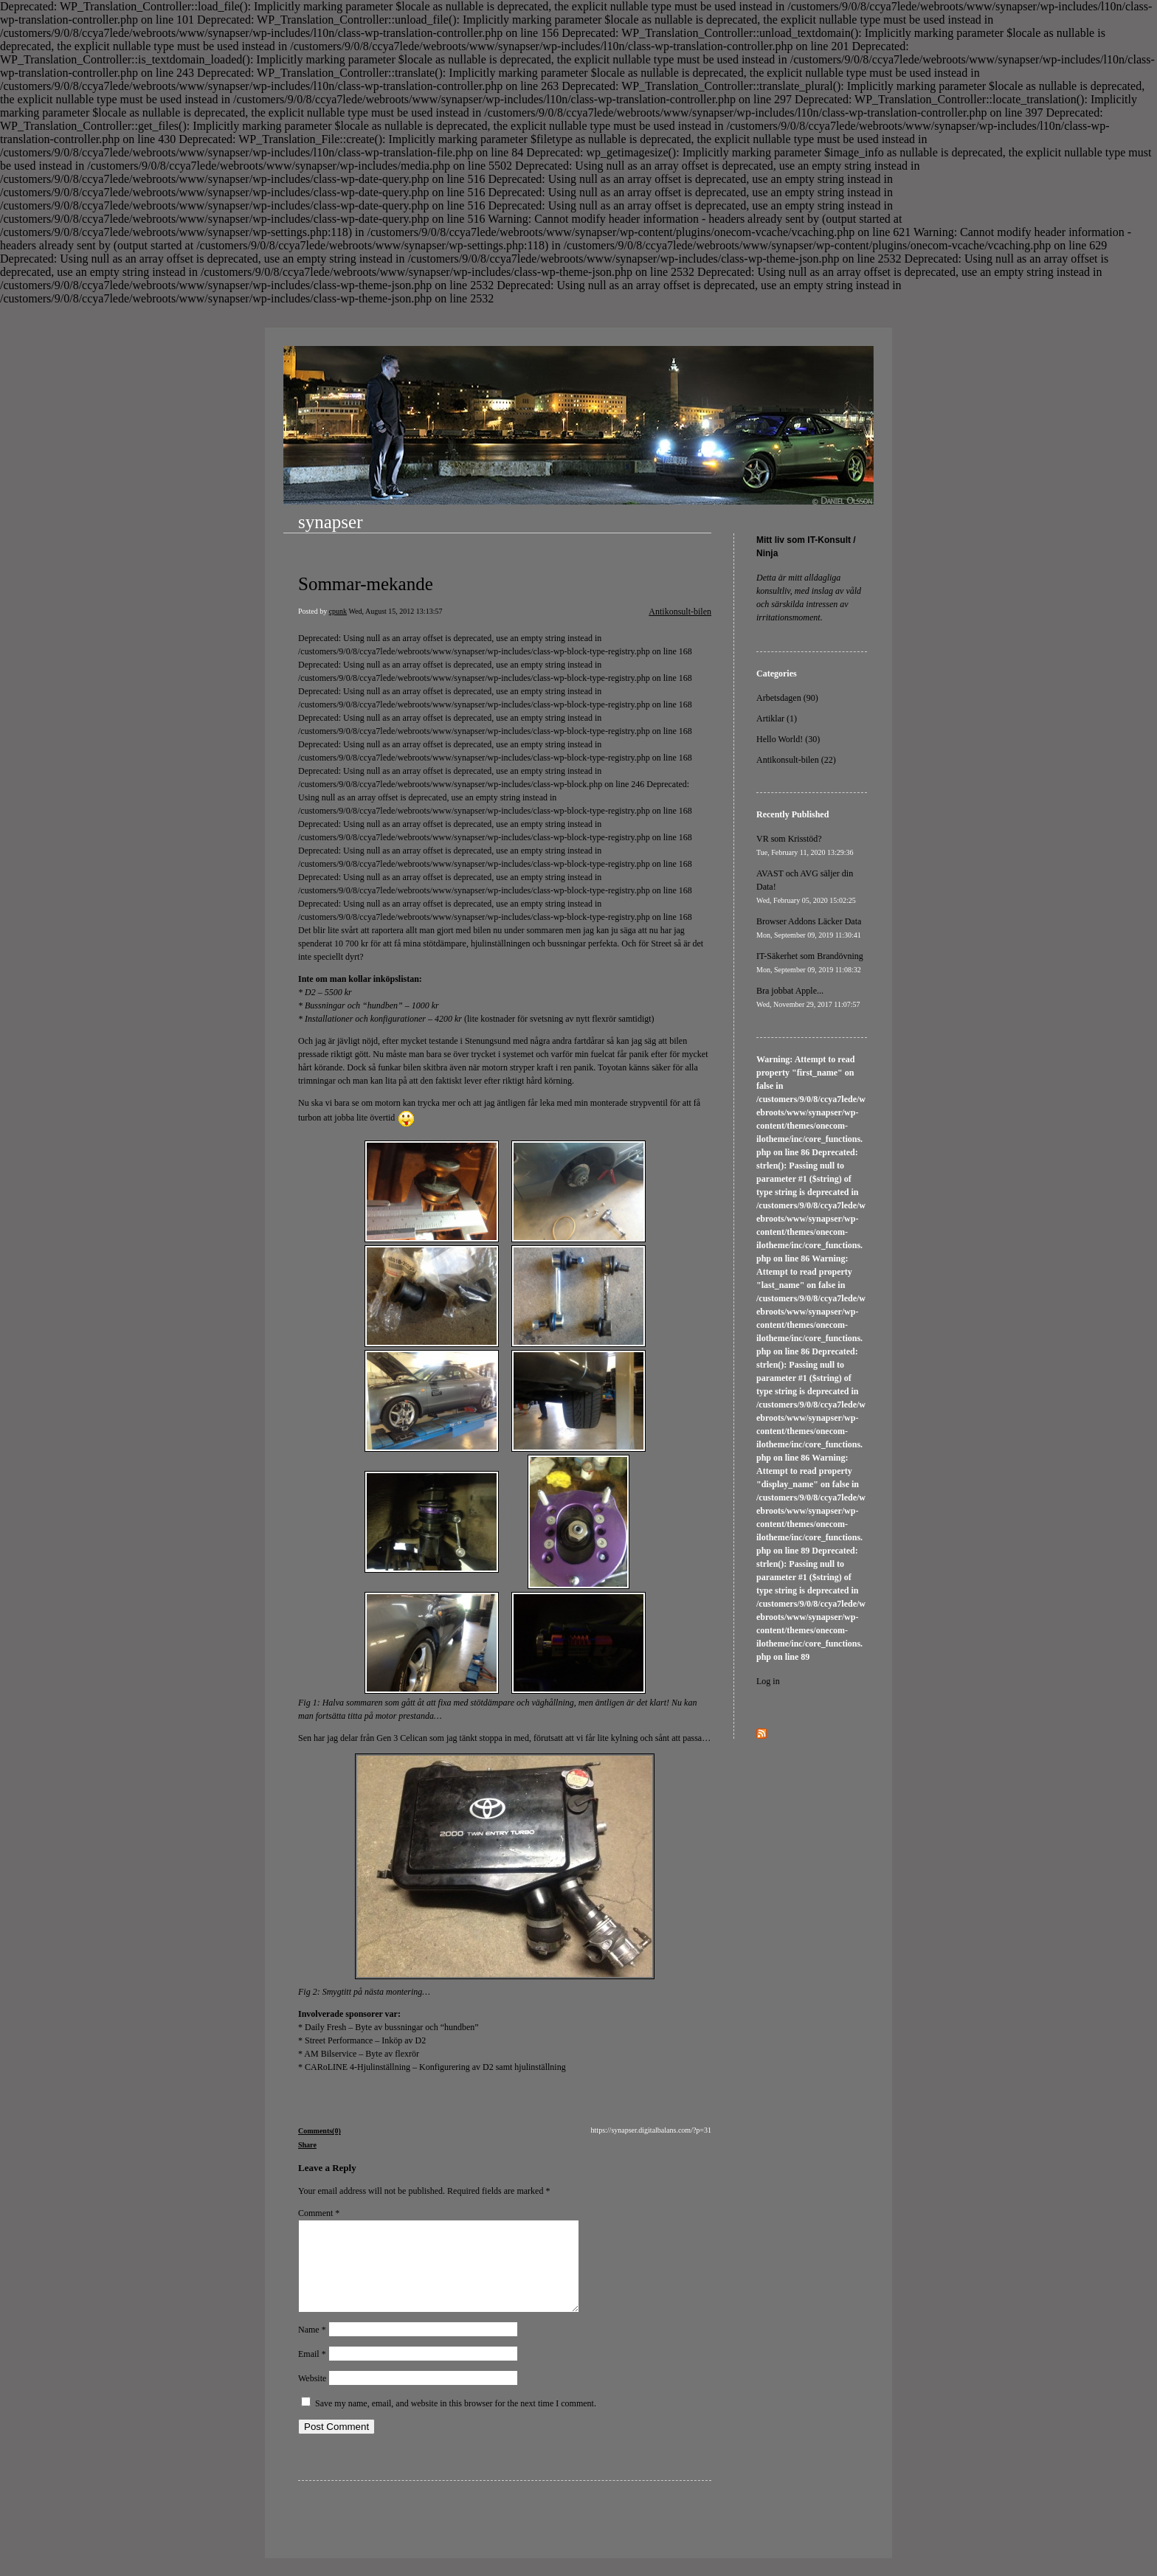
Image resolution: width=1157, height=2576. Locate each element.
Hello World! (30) (788, 739)
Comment (318, 2213)
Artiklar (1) (776, 718)
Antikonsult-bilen (680, 611)
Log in (768, 1681)
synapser (330, 522)
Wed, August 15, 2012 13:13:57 (395, 611)
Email (312, 2371)
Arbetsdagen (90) (787, 698)
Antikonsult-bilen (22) (796, 760)
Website (312, 2396)
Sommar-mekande (365, 584)
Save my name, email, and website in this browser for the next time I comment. (455, 2421)
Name (312, 2347)
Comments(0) (319, 2131)
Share (307, 2145)
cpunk (338, 611)
